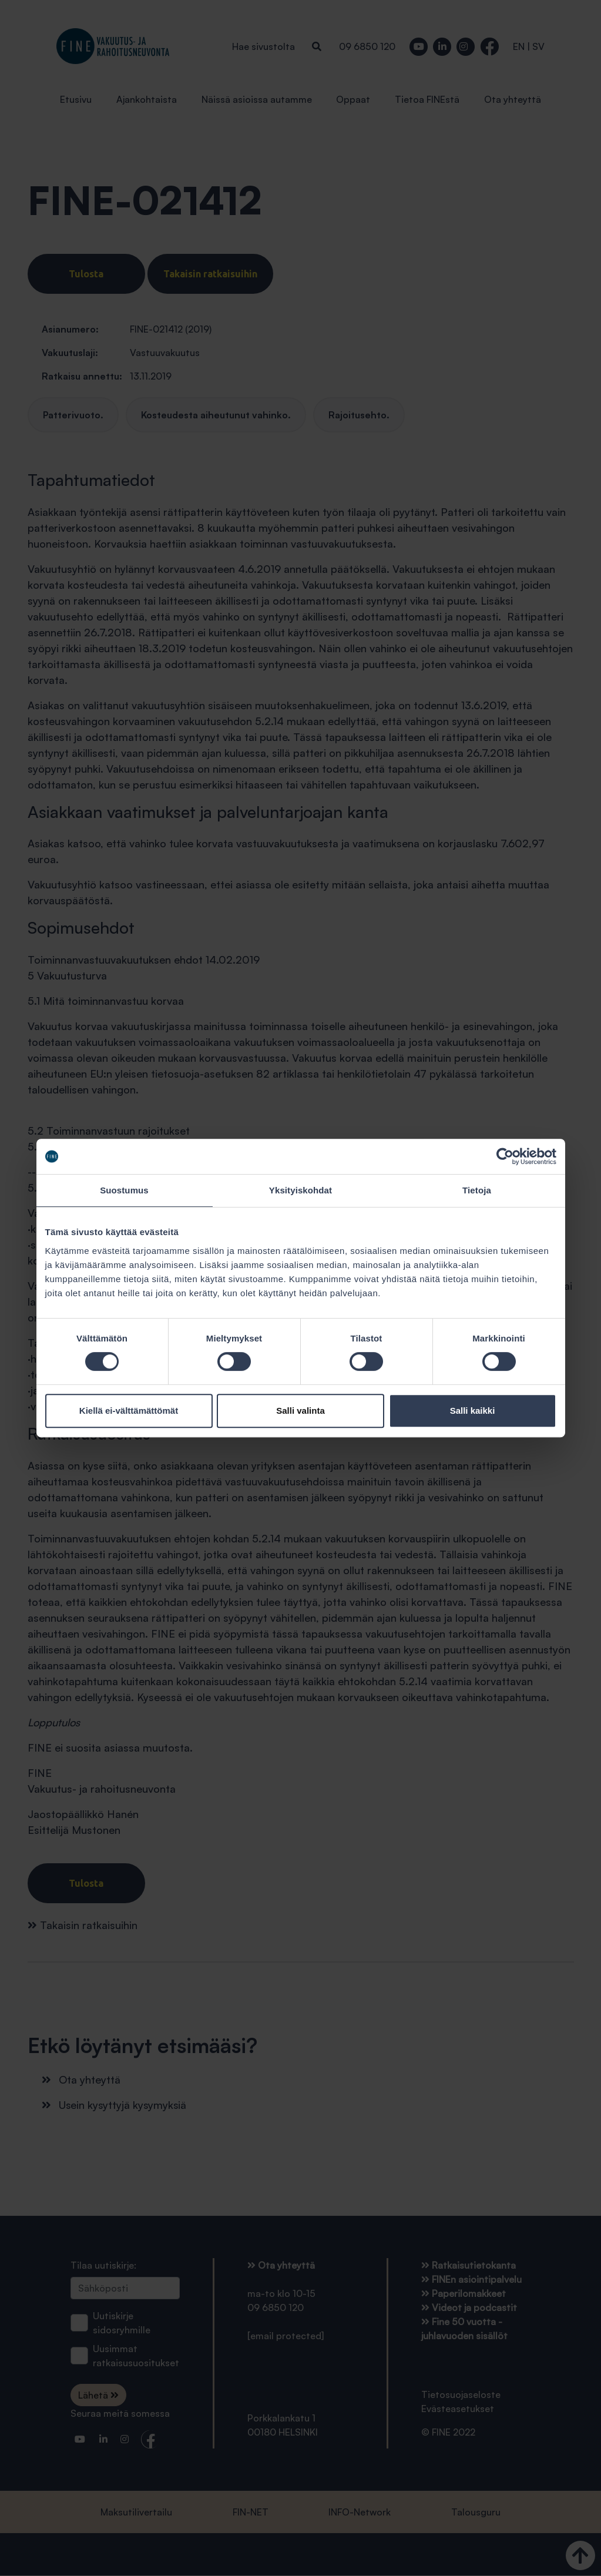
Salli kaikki (472, 1411)
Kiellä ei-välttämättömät (128, 1411)
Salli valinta (300, 1411)
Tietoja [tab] (476, 1190)
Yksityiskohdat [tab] (300, 1190)
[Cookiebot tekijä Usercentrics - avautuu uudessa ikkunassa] (505, 1156)
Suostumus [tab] (124, 1190)
